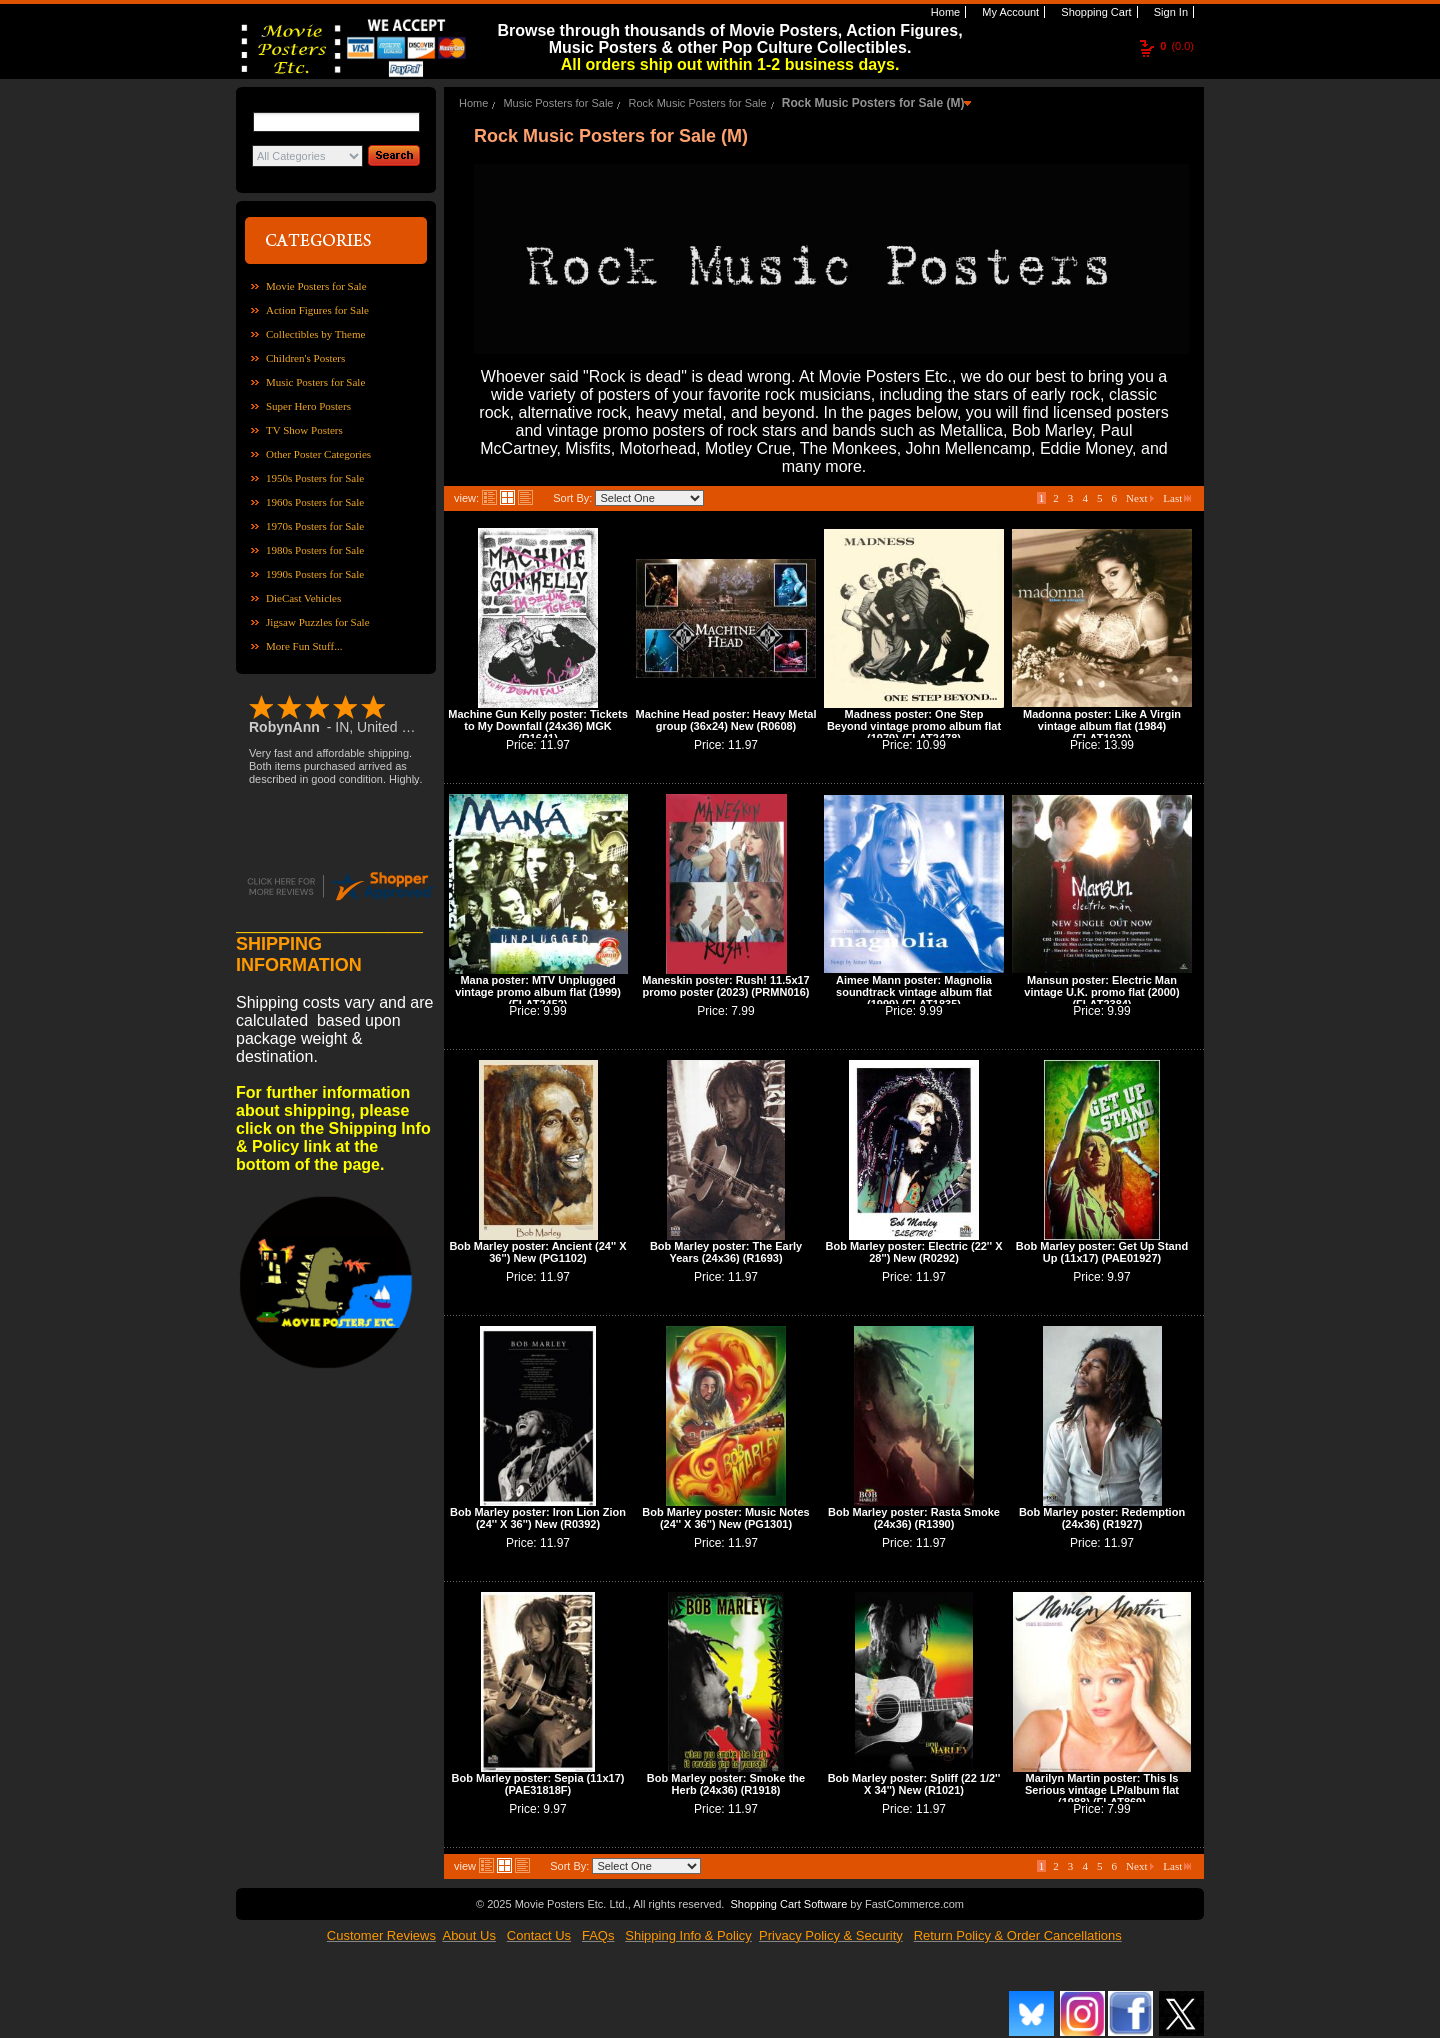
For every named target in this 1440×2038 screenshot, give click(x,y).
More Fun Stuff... (304, 646)
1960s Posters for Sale (315, 502)
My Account (1009, 12)
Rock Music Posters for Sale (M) (873, 103)
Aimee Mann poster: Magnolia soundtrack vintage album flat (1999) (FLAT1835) (914, 992)
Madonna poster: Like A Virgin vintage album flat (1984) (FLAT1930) (1102, 726)
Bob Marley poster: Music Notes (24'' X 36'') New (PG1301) (725, 1518)
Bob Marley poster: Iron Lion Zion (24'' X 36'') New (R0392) (538, 1518)
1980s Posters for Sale (315, 550)
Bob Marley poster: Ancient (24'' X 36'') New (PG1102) (537, 1252)
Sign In (1169, 12)
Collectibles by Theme (315, 334)
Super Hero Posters (308, 406)
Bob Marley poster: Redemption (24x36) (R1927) (1102, 1518)
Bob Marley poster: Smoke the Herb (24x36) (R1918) (726, 1784)
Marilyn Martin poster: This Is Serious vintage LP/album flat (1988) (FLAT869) (1102, 1790)
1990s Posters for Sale (315, 574)
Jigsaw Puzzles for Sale (318, 622)
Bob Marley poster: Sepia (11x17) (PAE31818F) (537, 1784)
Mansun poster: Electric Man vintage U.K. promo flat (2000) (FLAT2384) (1101, 992)
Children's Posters (305, 358)
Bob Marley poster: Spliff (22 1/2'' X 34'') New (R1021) (914, 1784)
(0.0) (1177, 46)
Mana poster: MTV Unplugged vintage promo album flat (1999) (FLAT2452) (538, 992)
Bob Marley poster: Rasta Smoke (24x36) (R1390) (914, 1518)
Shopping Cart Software (788, 1904)
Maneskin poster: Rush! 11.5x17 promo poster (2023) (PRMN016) (726, 986)
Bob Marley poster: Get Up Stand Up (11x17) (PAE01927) (1102, 1252)
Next (1140, 498)
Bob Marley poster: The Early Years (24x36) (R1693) (726, 1252)
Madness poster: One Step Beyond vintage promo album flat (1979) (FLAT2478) (914, 726)
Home (944, 12)
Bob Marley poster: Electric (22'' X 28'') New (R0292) (913, 1252)
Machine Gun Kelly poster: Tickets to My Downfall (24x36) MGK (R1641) (538, 726)
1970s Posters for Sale (315, 526)
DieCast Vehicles (303, 598)
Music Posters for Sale (315, 382)
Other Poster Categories (318, 454)
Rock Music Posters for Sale (698, 103)
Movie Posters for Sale (316, 286)
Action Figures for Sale (317, 310)
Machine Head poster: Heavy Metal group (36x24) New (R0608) (726, 720)
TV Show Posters (304, 430)
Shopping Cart (1094, 12)
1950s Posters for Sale (315, 478)
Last (1177, 498)
